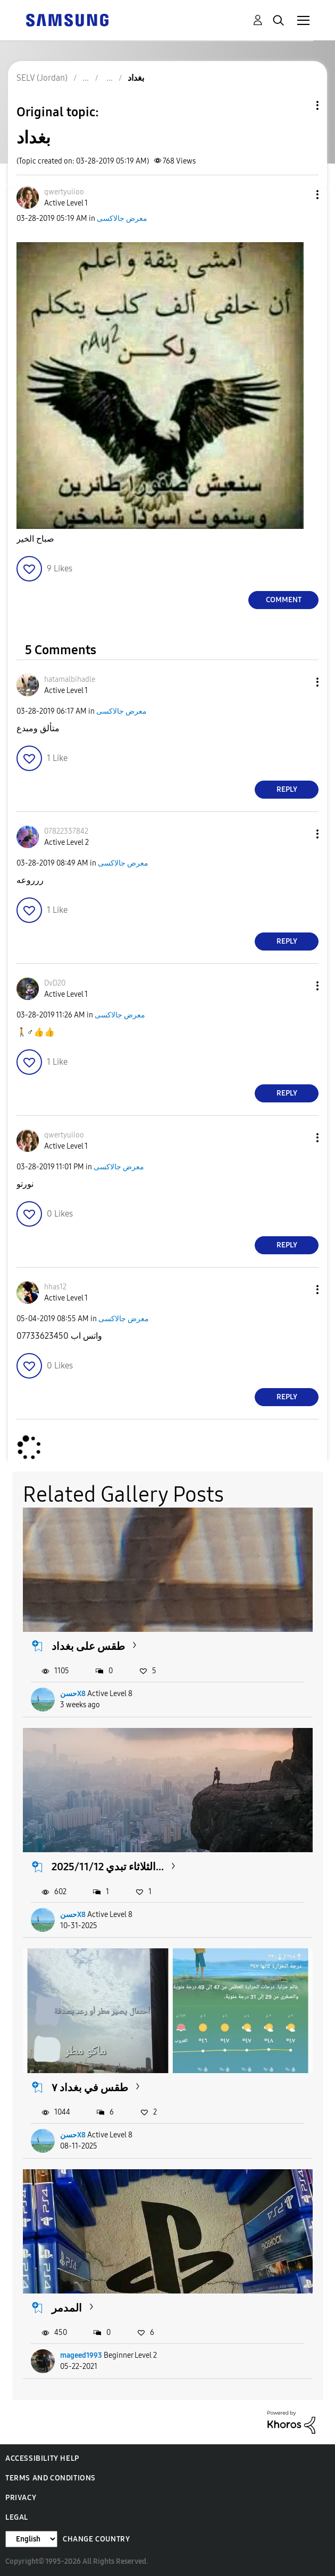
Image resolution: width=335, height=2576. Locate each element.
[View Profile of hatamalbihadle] (69, 679)
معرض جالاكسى (122, 218)
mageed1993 (81, 2355)
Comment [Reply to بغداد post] (284, 599)
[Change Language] (31, 2539)
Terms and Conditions (50, 2478)
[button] (300, 194)
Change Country (96, 2539)
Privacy (20, 2497)
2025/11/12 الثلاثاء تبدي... (108, 1866)
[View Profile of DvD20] (54, 983)
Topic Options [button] (299, 105)
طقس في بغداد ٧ (90, 2087)
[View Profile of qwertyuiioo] (64, 191)
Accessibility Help (42, 2458)
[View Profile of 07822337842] (66, 831)
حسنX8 (73, 1693)
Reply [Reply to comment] (287, 789)
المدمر (67, 2307)
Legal (16, 2517)
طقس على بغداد (88, 1646)
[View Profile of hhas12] (55, 1286)
